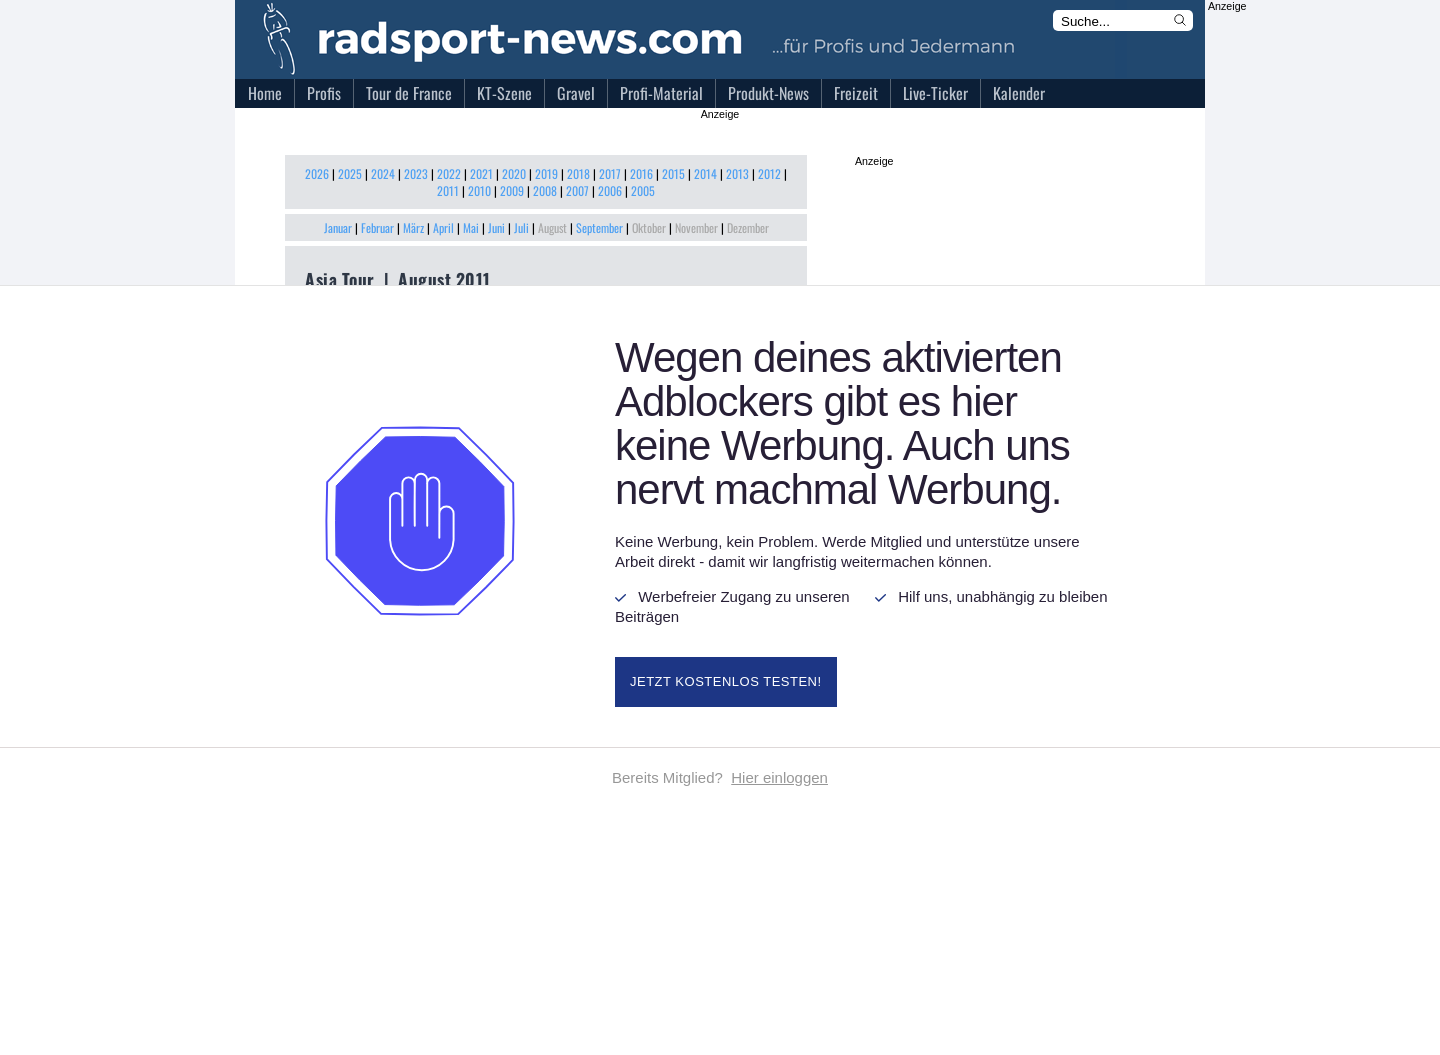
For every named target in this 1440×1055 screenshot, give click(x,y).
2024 (383, 173)
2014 (705, 173)
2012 (769, 173)
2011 (448, 190)
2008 (545, 190)
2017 (610, 173)
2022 (449, 173)
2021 (481, 173)
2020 (514, 173)
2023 (416, 173)
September (599, 227)
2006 (610, 190)
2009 (512, 190)
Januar (338, 227)
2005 (643, 190)
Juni (496, 227)
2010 (479, 190)
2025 (350, 173)
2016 (641, 173)
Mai (471, 227)
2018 (578, 173)
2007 (577, 190)
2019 (546, 173)
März (413, 227)
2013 (737, 173)
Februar (377, 227)
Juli (521, 227)
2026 (317, 173)
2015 (673, 173)
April (443, 227)
